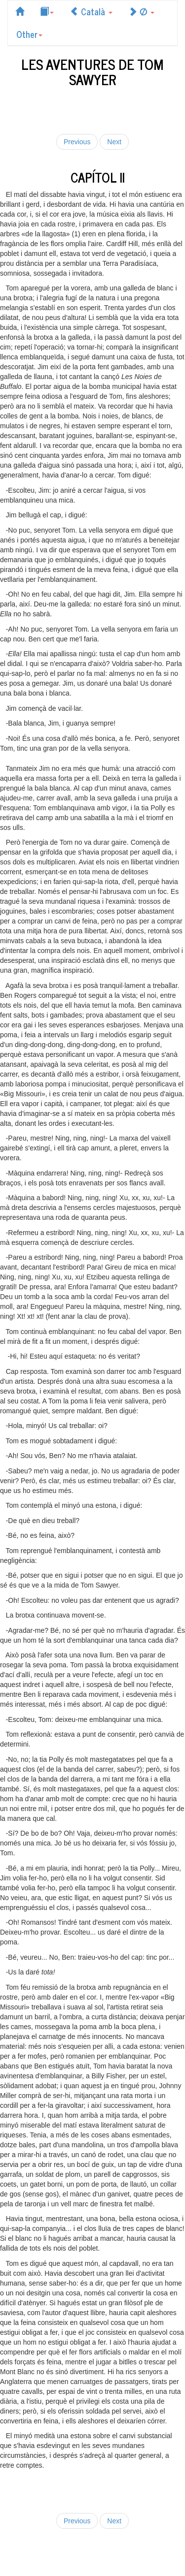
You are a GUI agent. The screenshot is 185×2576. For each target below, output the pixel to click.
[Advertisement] (93, 108)
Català (91, 11)
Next (114, 142)
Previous (77, 142)
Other (29, 34)
